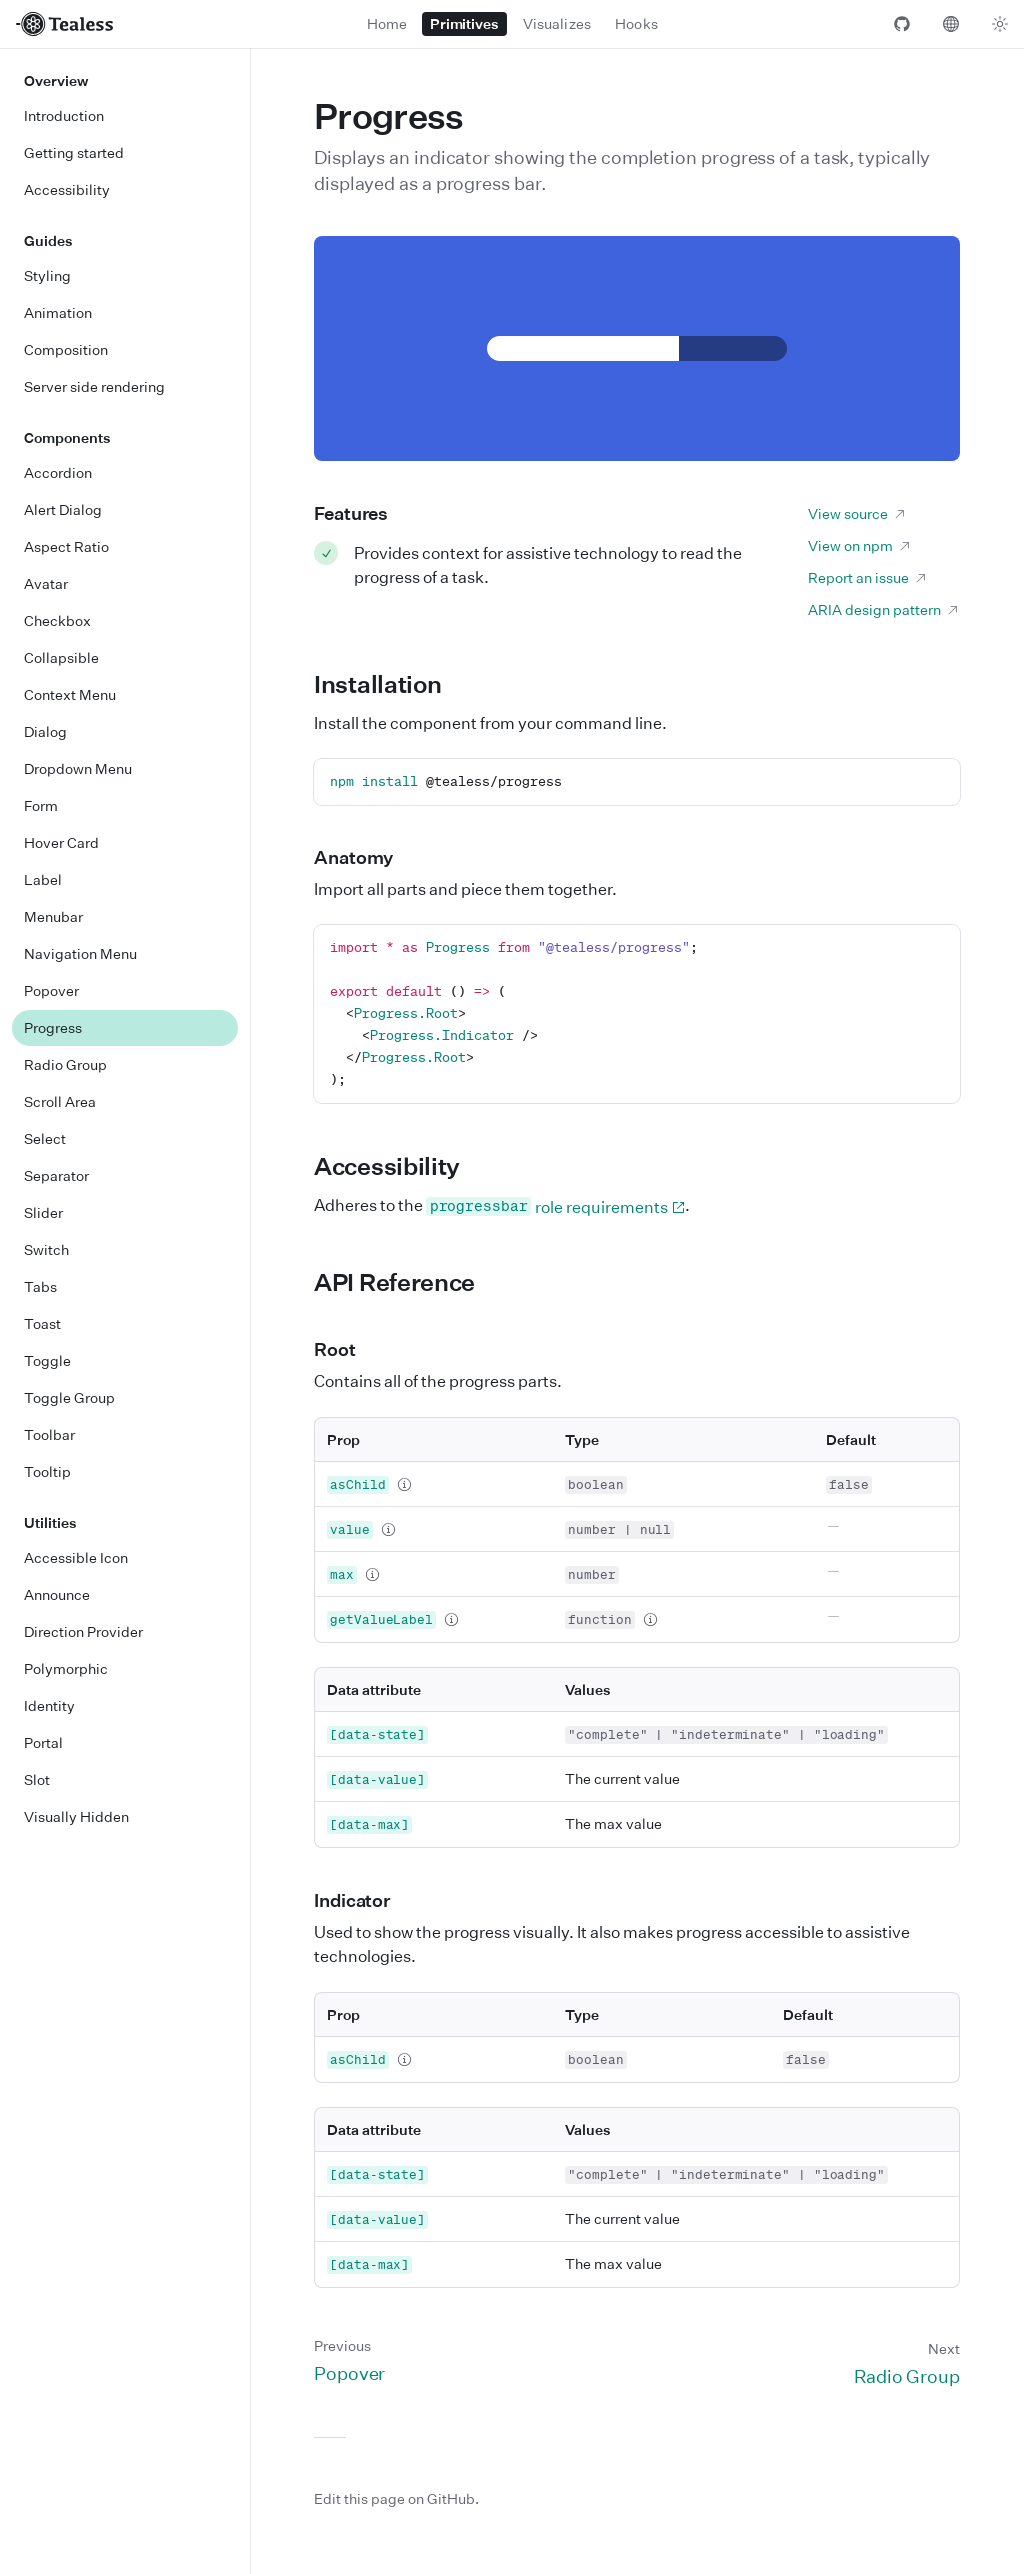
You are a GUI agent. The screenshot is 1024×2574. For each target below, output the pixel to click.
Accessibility (398, 1166)
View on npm (860, 545)
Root (346, 1349)
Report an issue (868, 577)
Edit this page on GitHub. (396, 2498)
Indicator (363, 1900)
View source (857, 513)
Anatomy (365, 857)
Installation (389, 684)
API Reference (406, 1282)
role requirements (555, 1207)
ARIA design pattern (884, 609)
